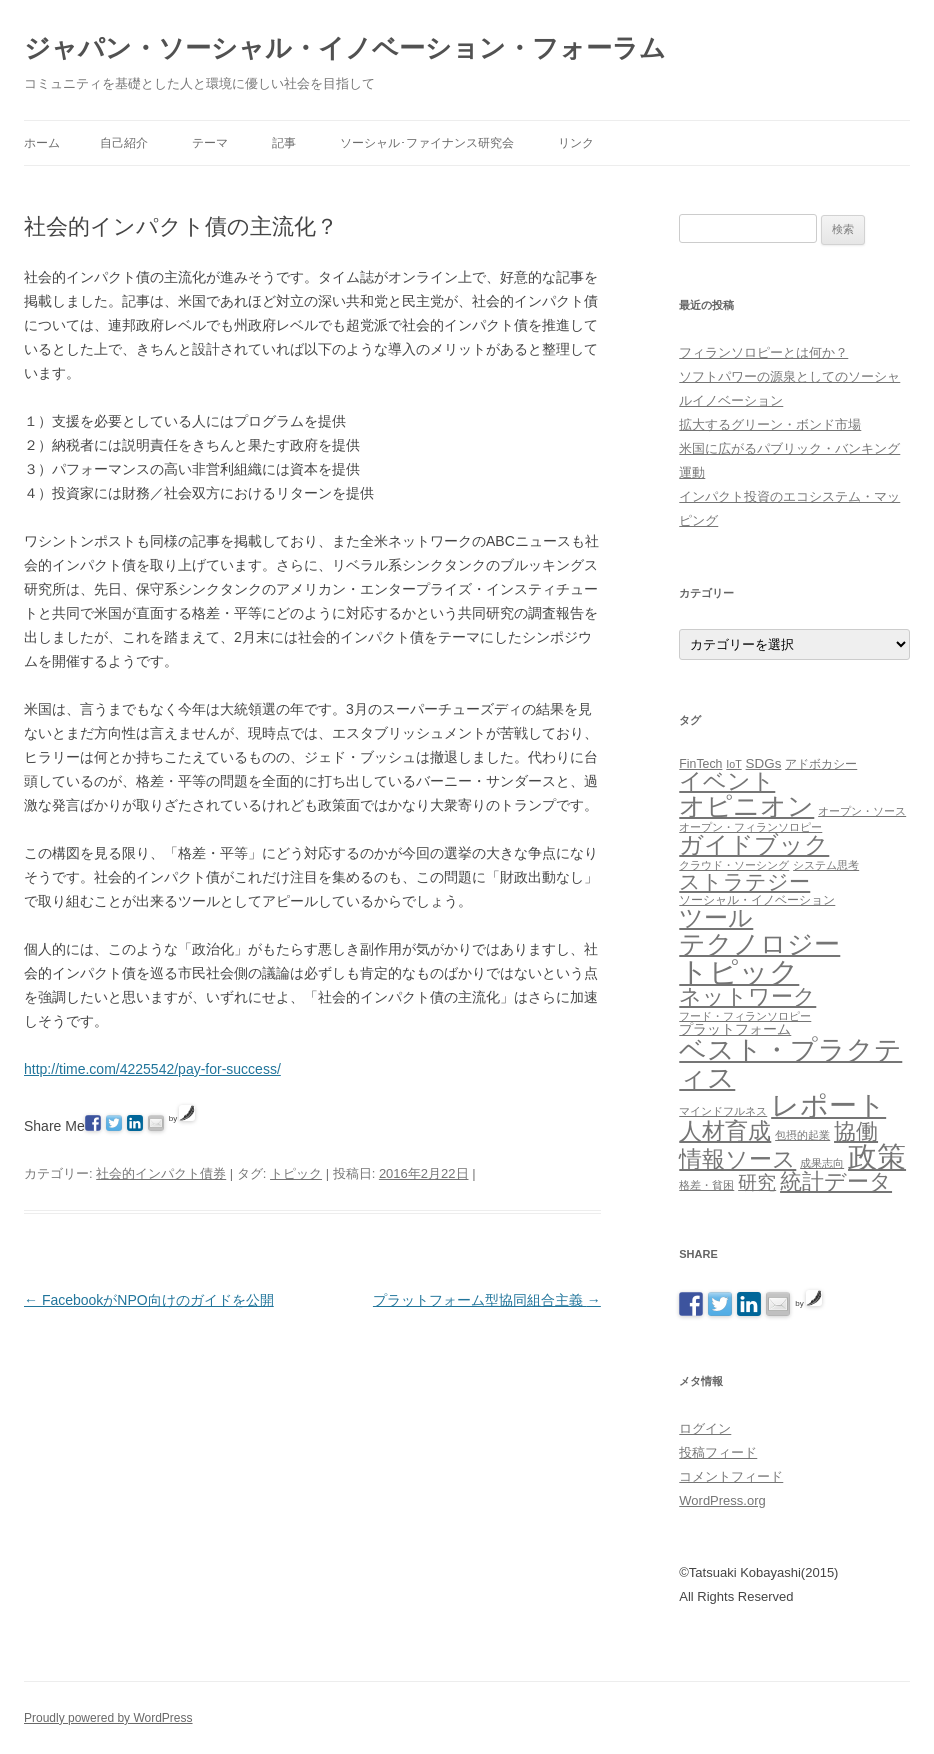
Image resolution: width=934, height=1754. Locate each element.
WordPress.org (722, 1500)
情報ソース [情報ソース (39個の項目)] (737, 1159)
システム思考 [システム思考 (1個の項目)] (826, 865)
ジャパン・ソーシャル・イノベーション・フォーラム (345, 48)
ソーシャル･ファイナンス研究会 (427, 143)
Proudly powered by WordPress (108, 1718)
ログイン (705, 1428)
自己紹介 (124, 143)
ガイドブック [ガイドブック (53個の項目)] (754, 844)
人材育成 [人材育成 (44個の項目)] (725, 1131)
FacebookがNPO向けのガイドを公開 (149, 1300)
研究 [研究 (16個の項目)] (757, 1182)
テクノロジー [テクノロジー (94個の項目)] (759, 944)
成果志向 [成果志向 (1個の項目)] (822, 1163)
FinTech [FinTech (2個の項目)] (700, 764)
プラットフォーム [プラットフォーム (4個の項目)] (735, 1029)
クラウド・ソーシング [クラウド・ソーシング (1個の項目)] (734, 865)
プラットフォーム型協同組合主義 (487, 1300)
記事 (284, 143)
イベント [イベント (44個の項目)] (727, 781)
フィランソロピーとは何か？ (763, 352)
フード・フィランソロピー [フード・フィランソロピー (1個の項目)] (745, 1016)
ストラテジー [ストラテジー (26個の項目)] (744, 881)
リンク (576, 143)
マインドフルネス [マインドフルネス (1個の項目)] (723, 1111)
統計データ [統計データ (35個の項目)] (836, 1181)
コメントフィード (731, 1476)
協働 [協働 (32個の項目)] (856, 1131)
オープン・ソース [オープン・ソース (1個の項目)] (862, 811)
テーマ (210, 143)
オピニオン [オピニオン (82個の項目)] (746, 806)
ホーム (42, 143)
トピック (296, 1173)
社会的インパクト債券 (161, 1173)
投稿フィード (718, 1452)
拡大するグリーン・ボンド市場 (770, 424)
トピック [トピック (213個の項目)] (739, 971)
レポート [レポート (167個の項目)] (828, 1105)
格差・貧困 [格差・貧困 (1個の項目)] (706, 1185)
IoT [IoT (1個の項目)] (733, 764)
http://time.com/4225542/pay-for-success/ (152, 1069)
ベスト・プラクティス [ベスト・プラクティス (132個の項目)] (790, 1063)
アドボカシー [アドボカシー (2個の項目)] (821, 764)
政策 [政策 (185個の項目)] (877, 1157)
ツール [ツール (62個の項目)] (716, 917)
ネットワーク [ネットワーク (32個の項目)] (747, 996)
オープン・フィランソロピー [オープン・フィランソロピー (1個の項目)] (750, 827)
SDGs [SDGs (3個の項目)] (764, 763)
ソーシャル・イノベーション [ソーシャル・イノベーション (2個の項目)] (757, 900)
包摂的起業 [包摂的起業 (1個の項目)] (802, 1135)
